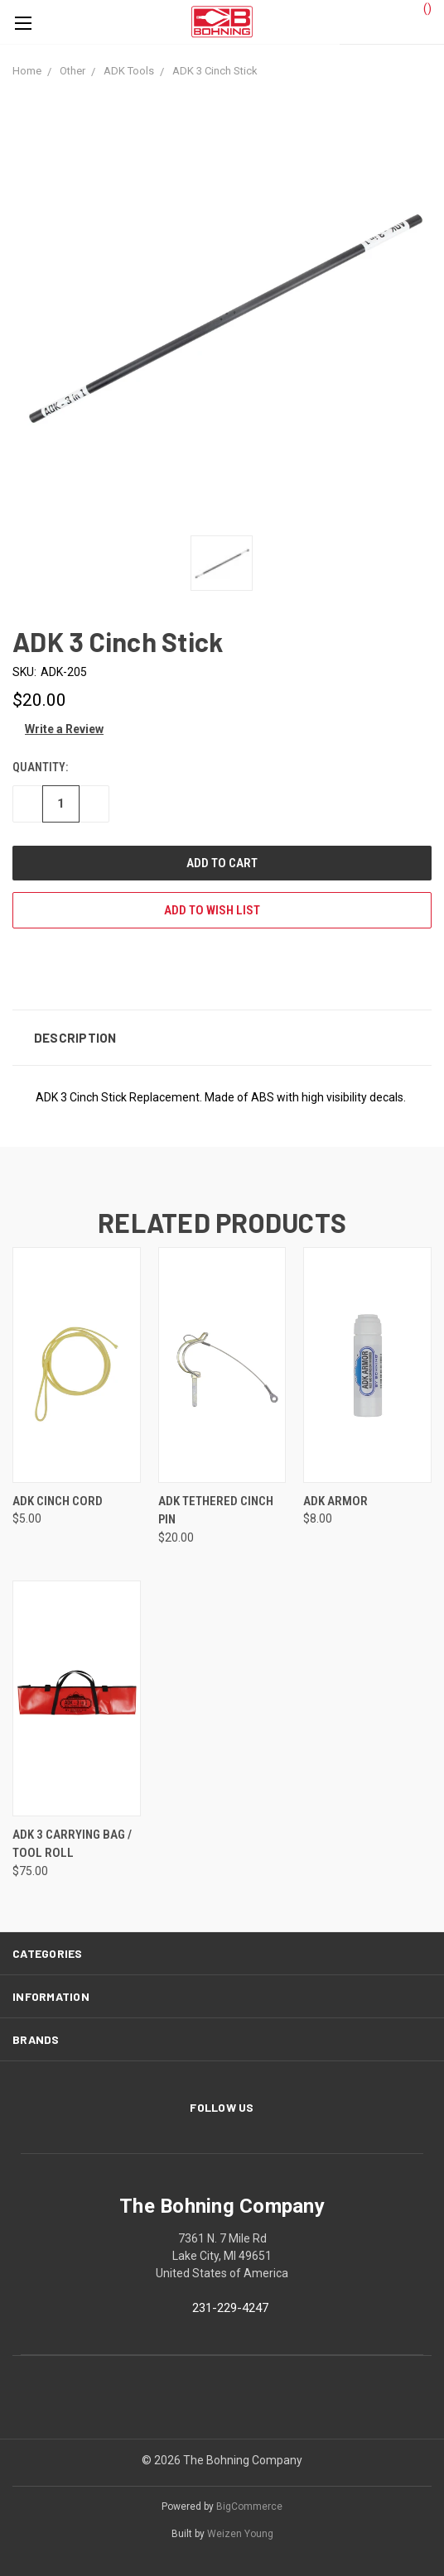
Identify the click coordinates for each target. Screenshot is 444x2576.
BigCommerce (249, 2506)
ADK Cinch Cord (57, 1501)
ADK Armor (335, 1501)
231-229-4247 (230, 2307)
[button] (222, 1038)
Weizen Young (240, 2534)
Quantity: (40, 767)
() (420, 7)
